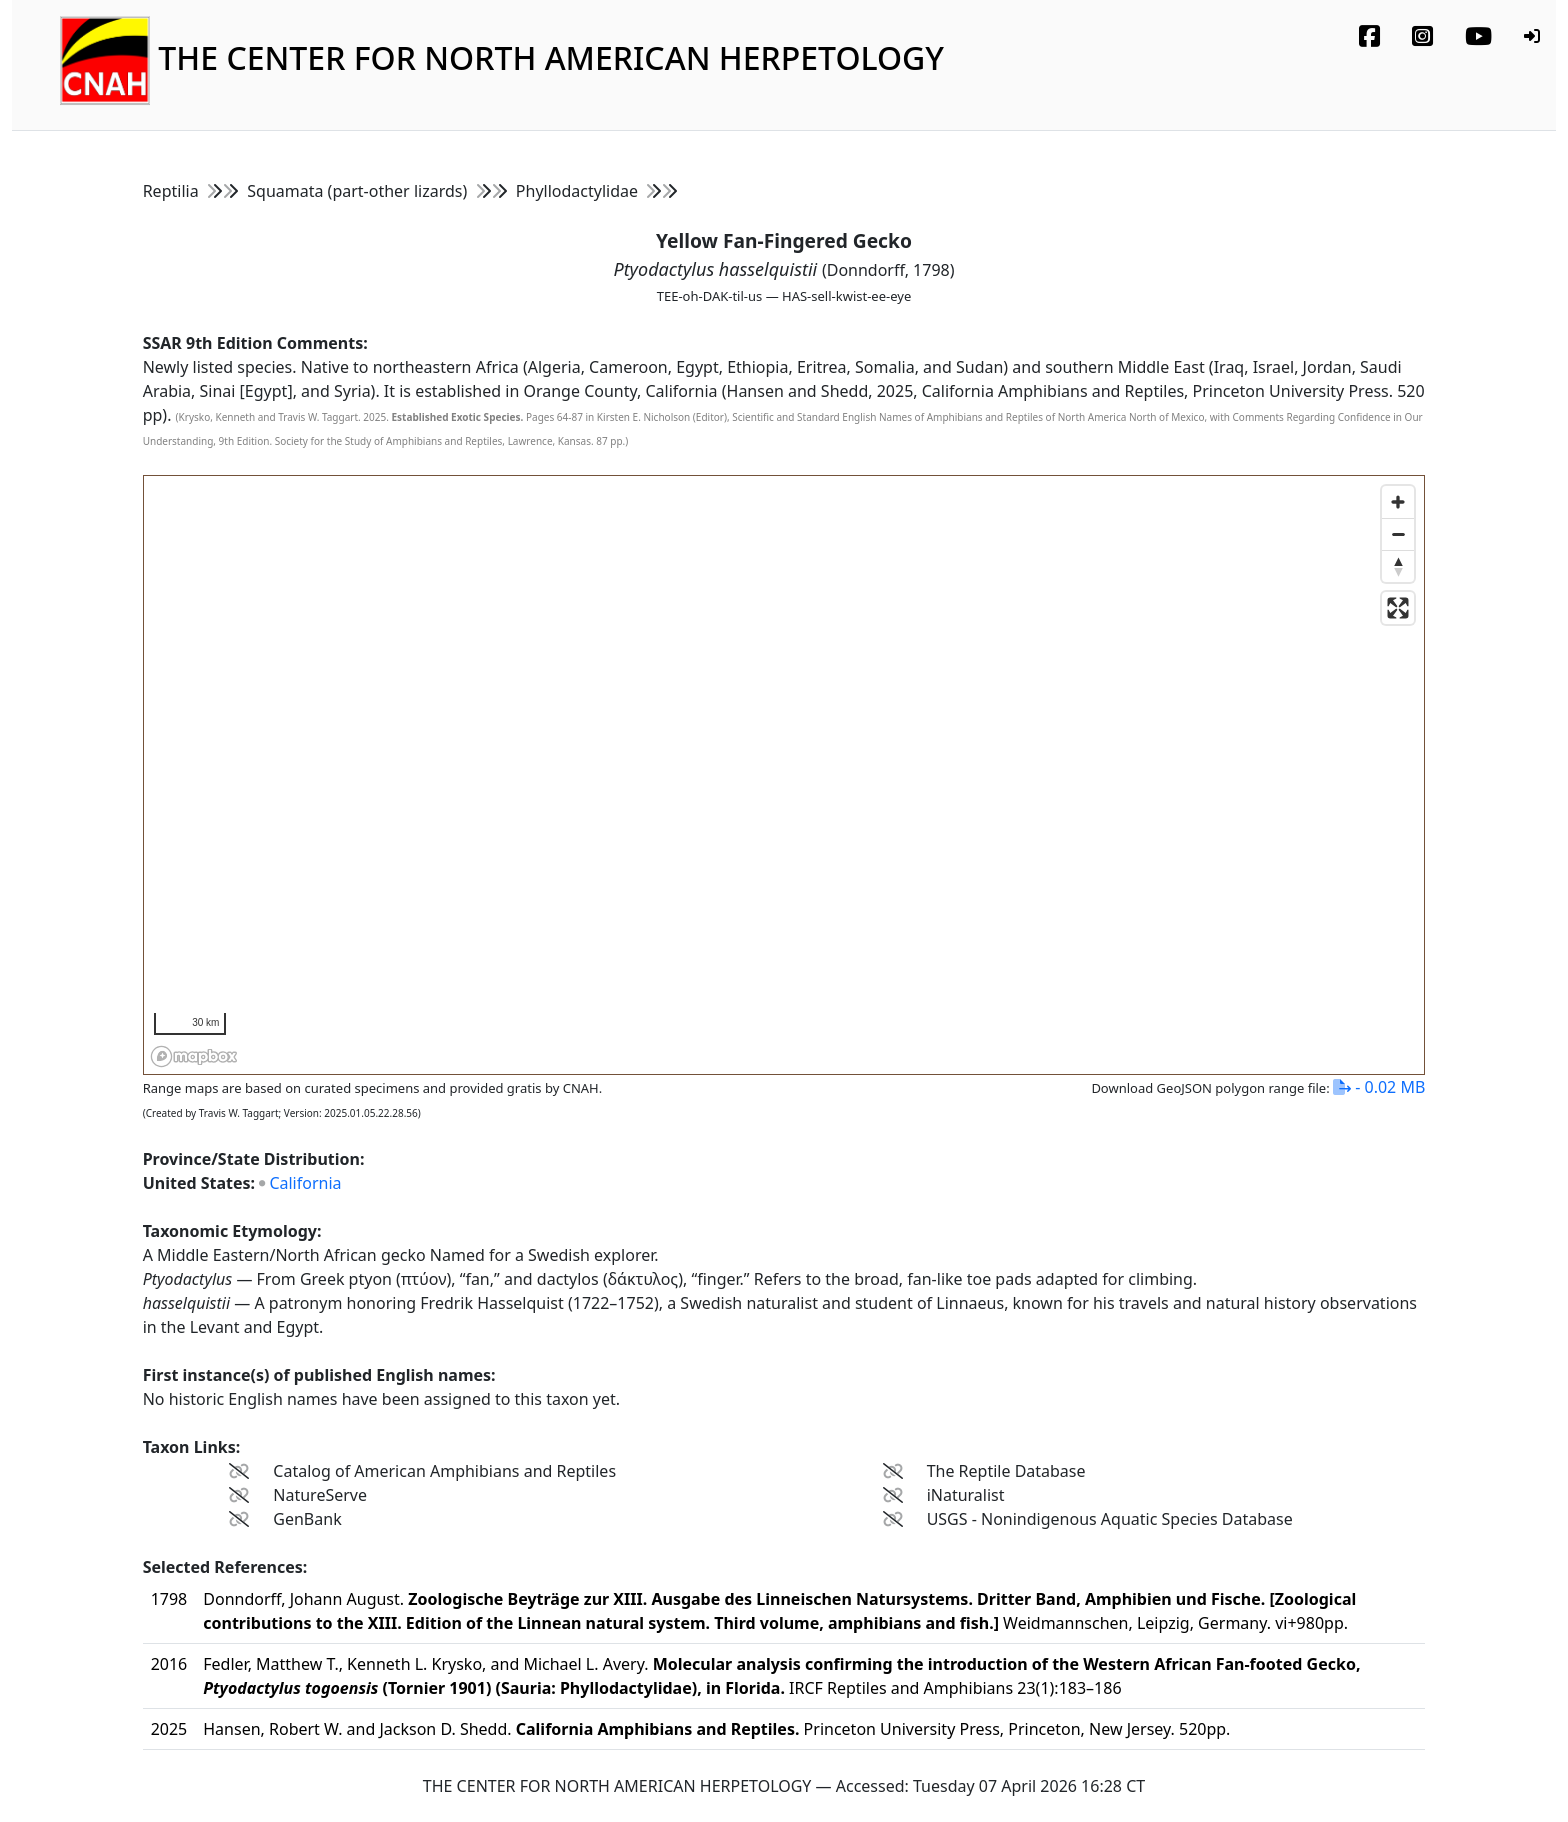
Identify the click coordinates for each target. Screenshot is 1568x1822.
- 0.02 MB (1379, 1087)
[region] (785, 776)
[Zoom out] (1398, 534)
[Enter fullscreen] (1398, 608)
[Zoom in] (1398, 502)
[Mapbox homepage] (194, 1056)
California (305, 1183)
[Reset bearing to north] (1398, 566)
